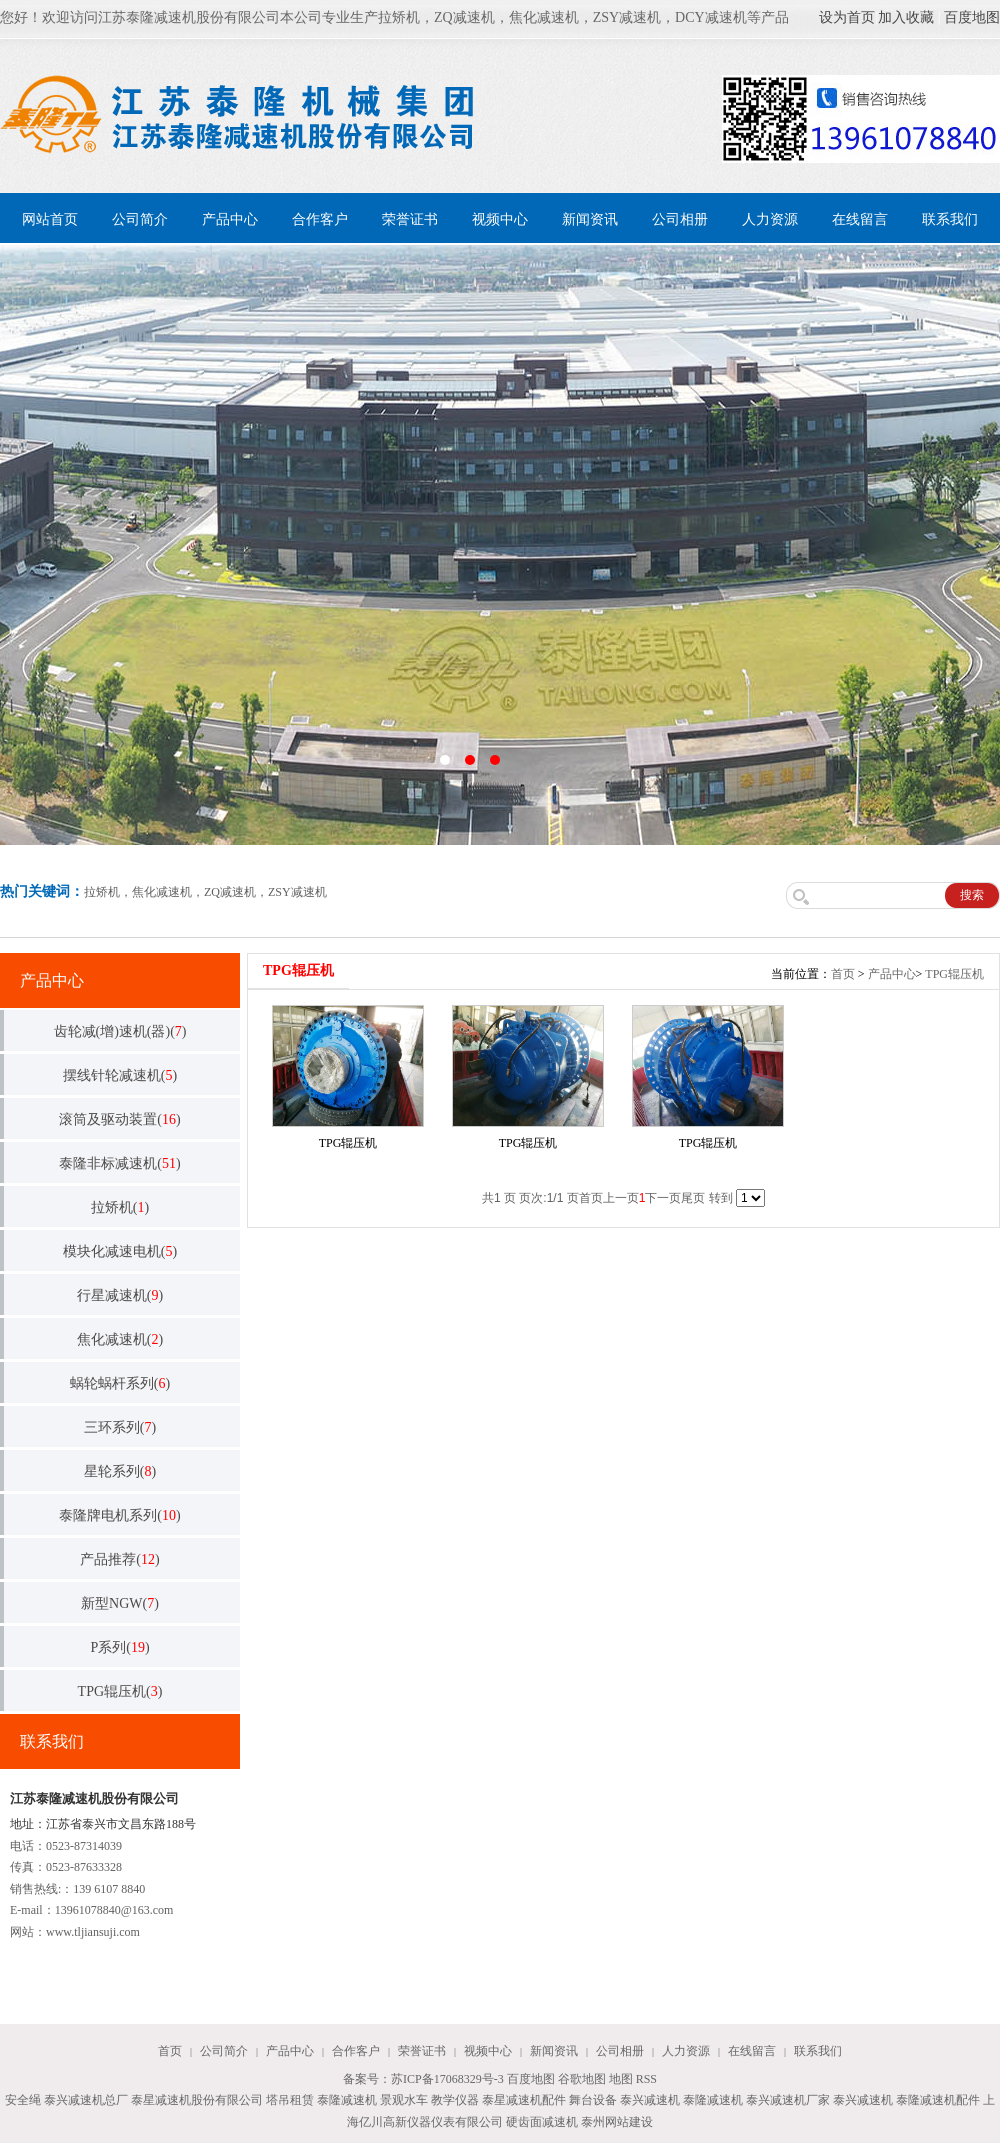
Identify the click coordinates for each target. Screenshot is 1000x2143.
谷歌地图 (582, 2079)
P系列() (119, 1647)
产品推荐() (119, 1559)
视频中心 (500, 219)
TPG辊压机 (954, 974)
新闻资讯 (590, 219)
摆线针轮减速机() (120, 1075)
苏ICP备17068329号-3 (447, 2079)
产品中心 (230, 219)
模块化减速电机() (120, 1251)
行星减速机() (120, 1295)
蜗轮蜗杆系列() (120, 1383)
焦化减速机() (120, 1339)
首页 (843, 974)
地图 (621, 2079)
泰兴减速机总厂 (86, 2100)
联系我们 (950, 219)
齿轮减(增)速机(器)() (120, 1031)
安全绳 (23, 2100)
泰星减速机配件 (524, 2100)
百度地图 (972, 17)
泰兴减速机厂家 (788, 2100)
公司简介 (140, 219)
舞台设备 (593, 2100)
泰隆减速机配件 (938, 2100)
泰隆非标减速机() (119, 1163)
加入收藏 (906, 17)
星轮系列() (120, 1471)
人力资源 (770, 219)
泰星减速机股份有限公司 (197, 2100)
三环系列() (120, 1427)
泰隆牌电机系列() (119, 1515)
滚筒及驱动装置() (119, 1119)
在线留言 (860, 219)
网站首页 (50, 219)
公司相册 (680, 219)
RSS (646, 2079)
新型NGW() (120, 1603)
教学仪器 (455, 2100)
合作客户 (320, 219)
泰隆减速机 (347, 2100)
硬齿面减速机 (542, 2122)
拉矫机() (120, 1207)
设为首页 (847, 17)
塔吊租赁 (290, 2100)
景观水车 (404, 2100)
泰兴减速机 (650, 2100)
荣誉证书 (410, 219)
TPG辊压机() (120, 1691)
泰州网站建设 (617, 2122)
